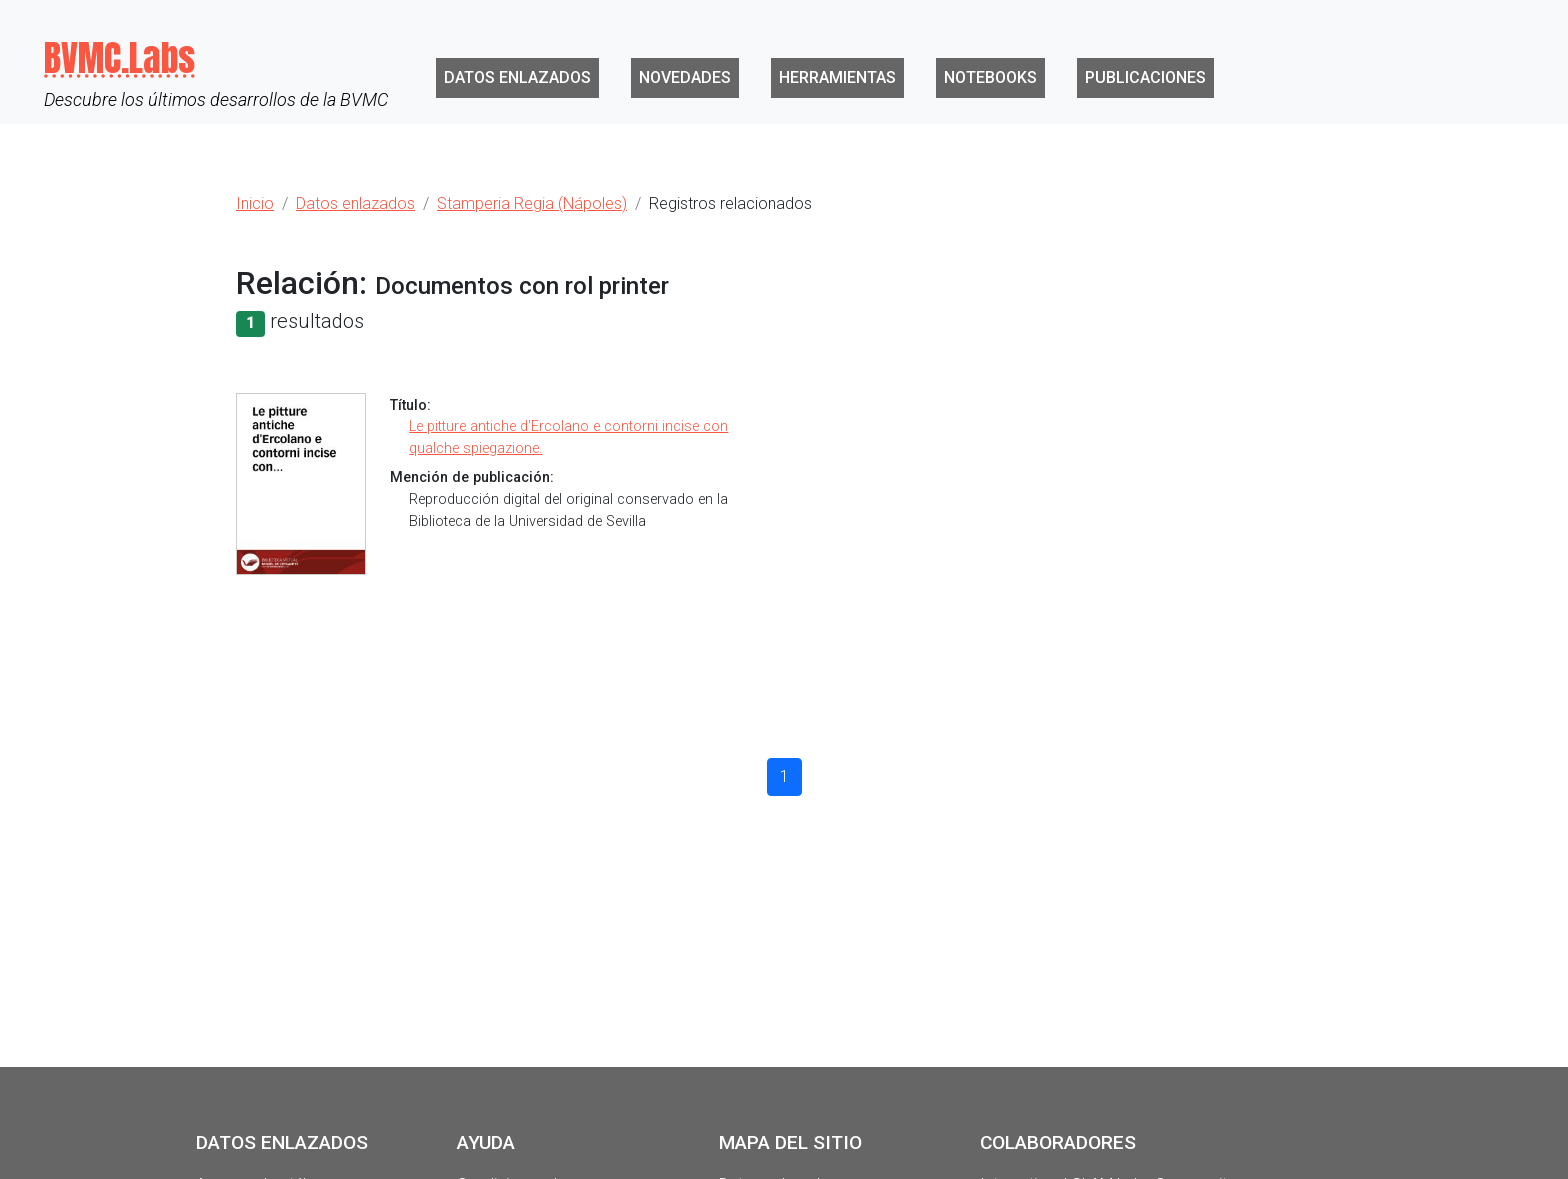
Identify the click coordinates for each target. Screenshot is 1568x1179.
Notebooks (990, 77)
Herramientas (837, 77)
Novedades (685, 77)
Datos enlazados (517, 77)
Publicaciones (1145, 77)
